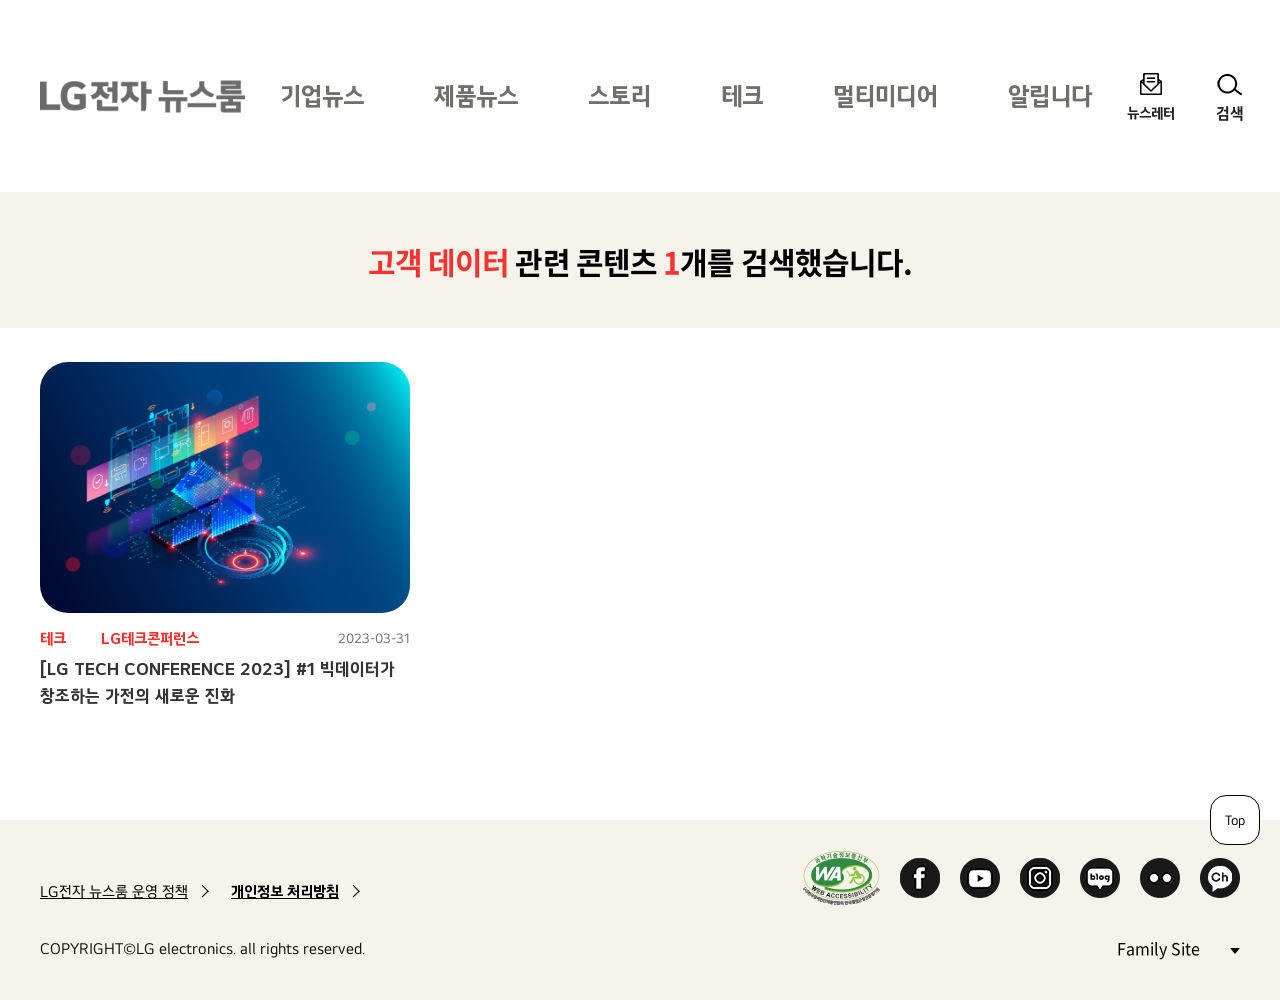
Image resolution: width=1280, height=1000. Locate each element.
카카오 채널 (1220, 878)
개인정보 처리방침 (285, 891)
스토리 (619, 95)
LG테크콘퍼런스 (150, 638)
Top (1235, 820)
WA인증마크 (841, 877)
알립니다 (1050, 95)
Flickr (1160, 878)
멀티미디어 (885, 95)
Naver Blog (1100, 878)
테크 (742, 95)
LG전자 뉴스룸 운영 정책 (114, 891)
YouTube (980, 878)
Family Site (1178, 947)
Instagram (1040, 878)
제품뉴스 (476, 95)
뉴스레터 (1151, 112)
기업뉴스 (322, 95)
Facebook (920, 878)
